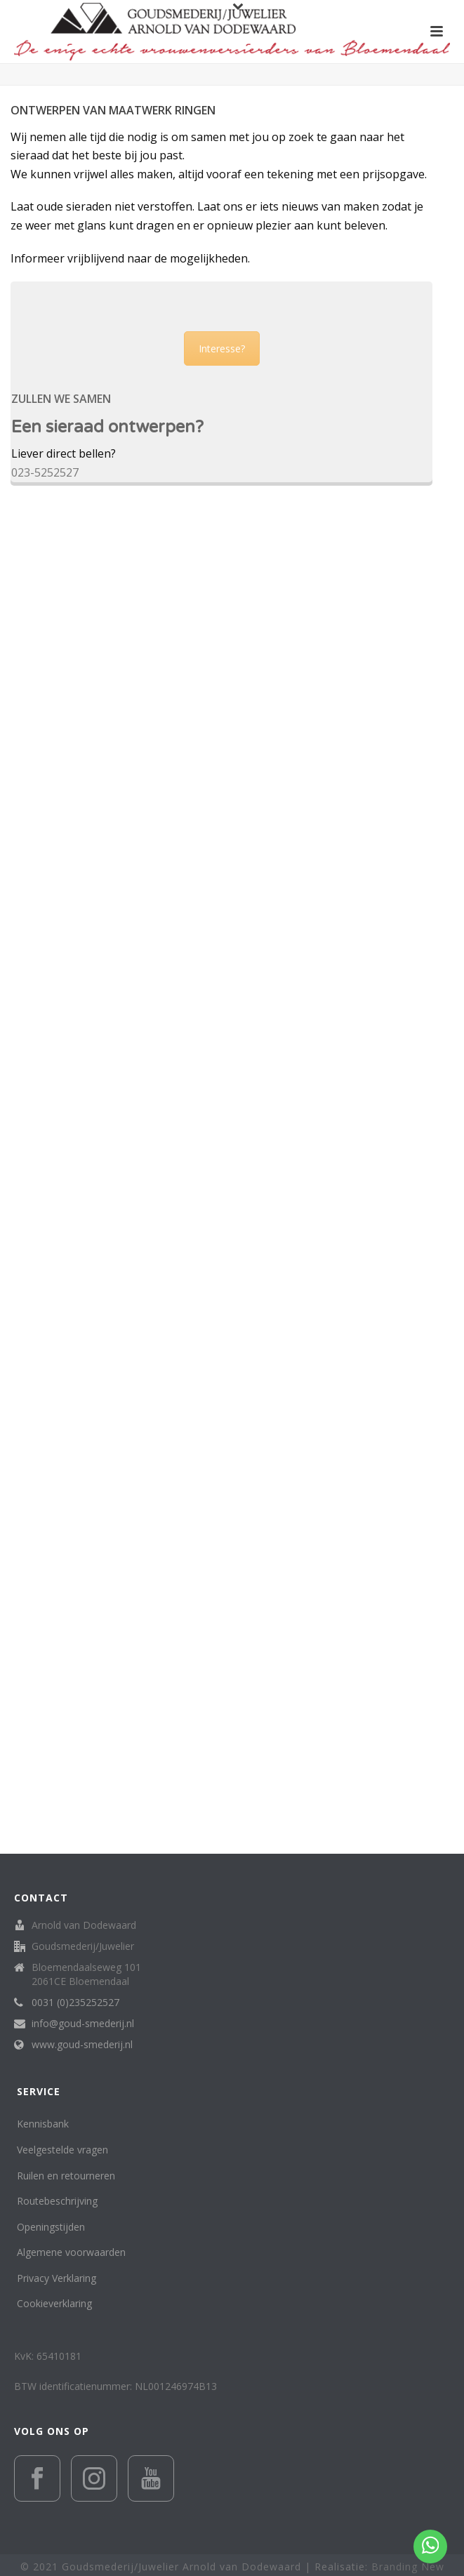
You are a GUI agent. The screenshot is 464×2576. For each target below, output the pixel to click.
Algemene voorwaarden (71, 2252)
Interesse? (222, 348)
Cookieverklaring (54, 2303)
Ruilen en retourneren (66, 2175)
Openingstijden (51, 2226)
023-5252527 (45, 472)
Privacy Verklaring (56, 2278)
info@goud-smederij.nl (83, 2023)
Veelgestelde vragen (62, 2149)
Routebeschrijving (57, 2200)
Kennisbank (43, 2123)
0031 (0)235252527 (75, 2002)
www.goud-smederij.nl (82, 2044)
